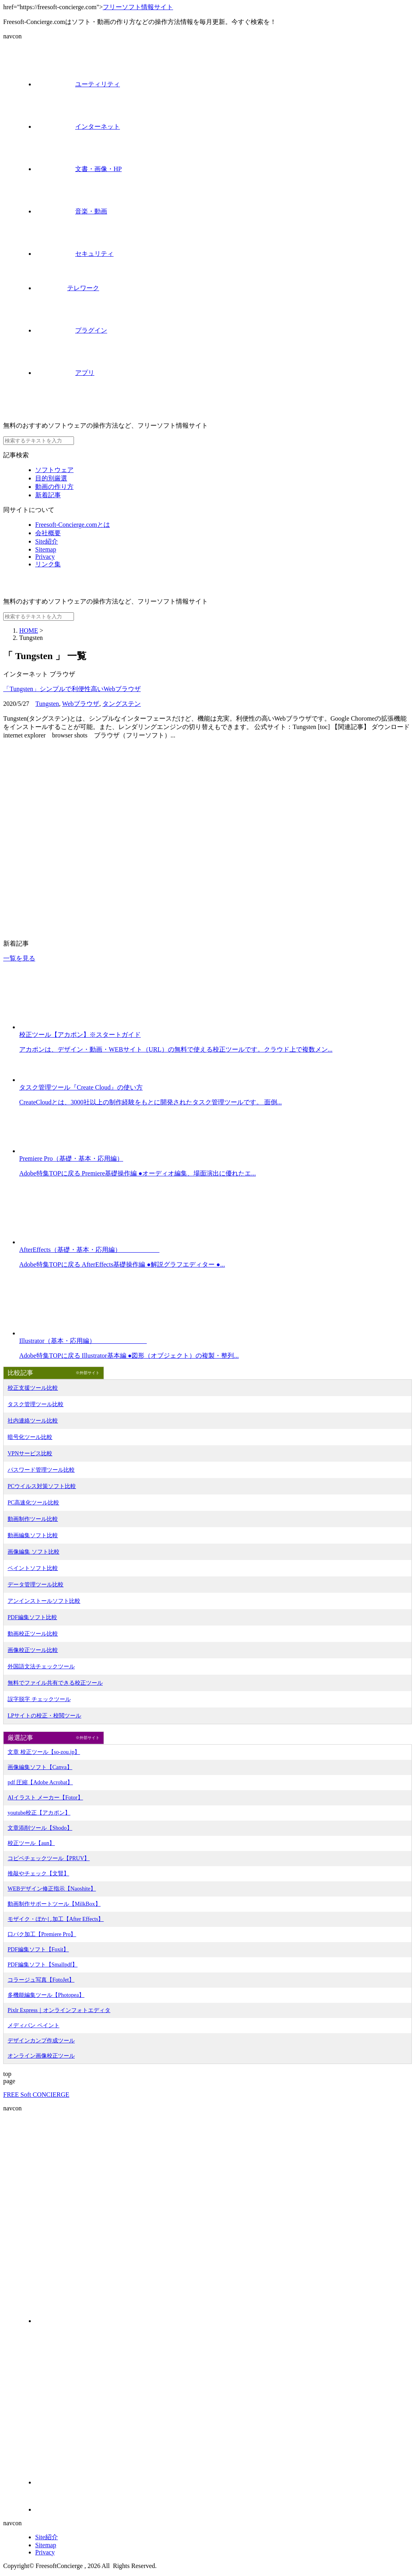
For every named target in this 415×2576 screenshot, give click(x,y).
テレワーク (67, 288)
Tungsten (47, 703)
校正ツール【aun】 (31, 1843)
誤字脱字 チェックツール (39, 1699)
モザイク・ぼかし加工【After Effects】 (56, 1919)
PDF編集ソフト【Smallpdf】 (43, 1965)
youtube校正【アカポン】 (39, 1813)
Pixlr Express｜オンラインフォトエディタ (59, 2010)
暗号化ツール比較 (30, 1437)
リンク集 (48, 564)
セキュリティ (74, 253)
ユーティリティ (77, 84)
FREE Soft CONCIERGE (36, 2094)
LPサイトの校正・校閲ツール (44, 1716)
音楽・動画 (71, 211)
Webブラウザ (80, 703)
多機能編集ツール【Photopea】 (46, 1995)
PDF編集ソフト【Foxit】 (38, 1949)
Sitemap (45, 549)
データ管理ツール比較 (36, 1585)
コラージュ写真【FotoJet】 (41, 1980)
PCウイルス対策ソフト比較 (42, 1486)
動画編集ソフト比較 (33, 1535)
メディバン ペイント (34, 2025)
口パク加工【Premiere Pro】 (42, 1934)
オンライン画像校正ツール (41, 2056)
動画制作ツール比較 (33, 1519)
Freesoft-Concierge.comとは (72, 524)
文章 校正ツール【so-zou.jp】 (44, 1752)
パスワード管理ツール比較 (41, 1470)
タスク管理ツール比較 (36, 1404)
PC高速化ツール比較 (33, 1503)
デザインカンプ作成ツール (41, 2041)
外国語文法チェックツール (41, 1667)
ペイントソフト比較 (33, 1568)
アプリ (64, 372)
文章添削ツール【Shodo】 (40, 1828)
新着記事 (48, 495)
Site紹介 (46, 541)
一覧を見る (19, 958)
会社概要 (48, 533)
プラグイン (71, 330)
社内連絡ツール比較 (33, 1421)
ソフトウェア (54, 469)
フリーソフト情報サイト (138, 7)
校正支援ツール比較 (33, 1388)
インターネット (77, 126)
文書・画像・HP (78, 168)
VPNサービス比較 (30, 1453)
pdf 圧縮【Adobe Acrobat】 (40, 1782)
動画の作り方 (54, 486)
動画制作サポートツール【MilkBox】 (54, 1904)
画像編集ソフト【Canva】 (40, 1767)
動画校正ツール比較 (33, 1634)
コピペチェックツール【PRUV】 (49, 1858)
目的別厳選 (51, 478)
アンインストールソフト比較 (44, 1601)
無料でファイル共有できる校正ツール (55, 1683)
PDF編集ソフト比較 (32, 1617)
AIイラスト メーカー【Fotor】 (45, 1798)
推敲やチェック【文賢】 (38, 1874)
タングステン (121, 703)
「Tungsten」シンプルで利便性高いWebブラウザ (72, 688)
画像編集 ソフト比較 (34, 1552)
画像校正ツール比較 (33, 1650)
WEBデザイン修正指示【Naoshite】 (52, 1889)
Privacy (45, 556)
